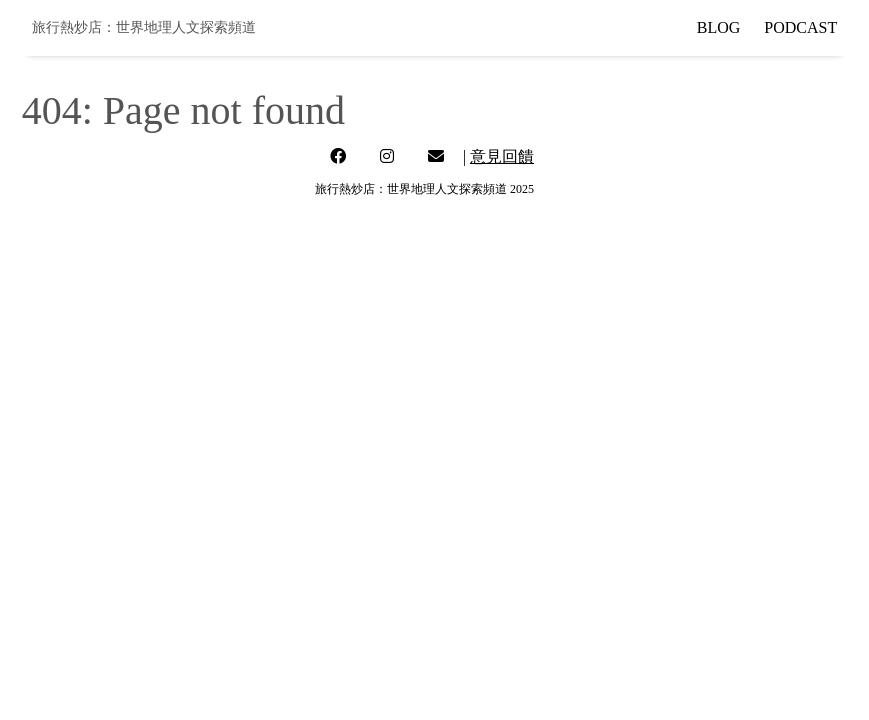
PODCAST (800, 27)
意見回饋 (502, 156)
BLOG (719, 27)
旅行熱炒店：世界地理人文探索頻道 (144, 27)
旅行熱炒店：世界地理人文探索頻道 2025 (424, 189)
